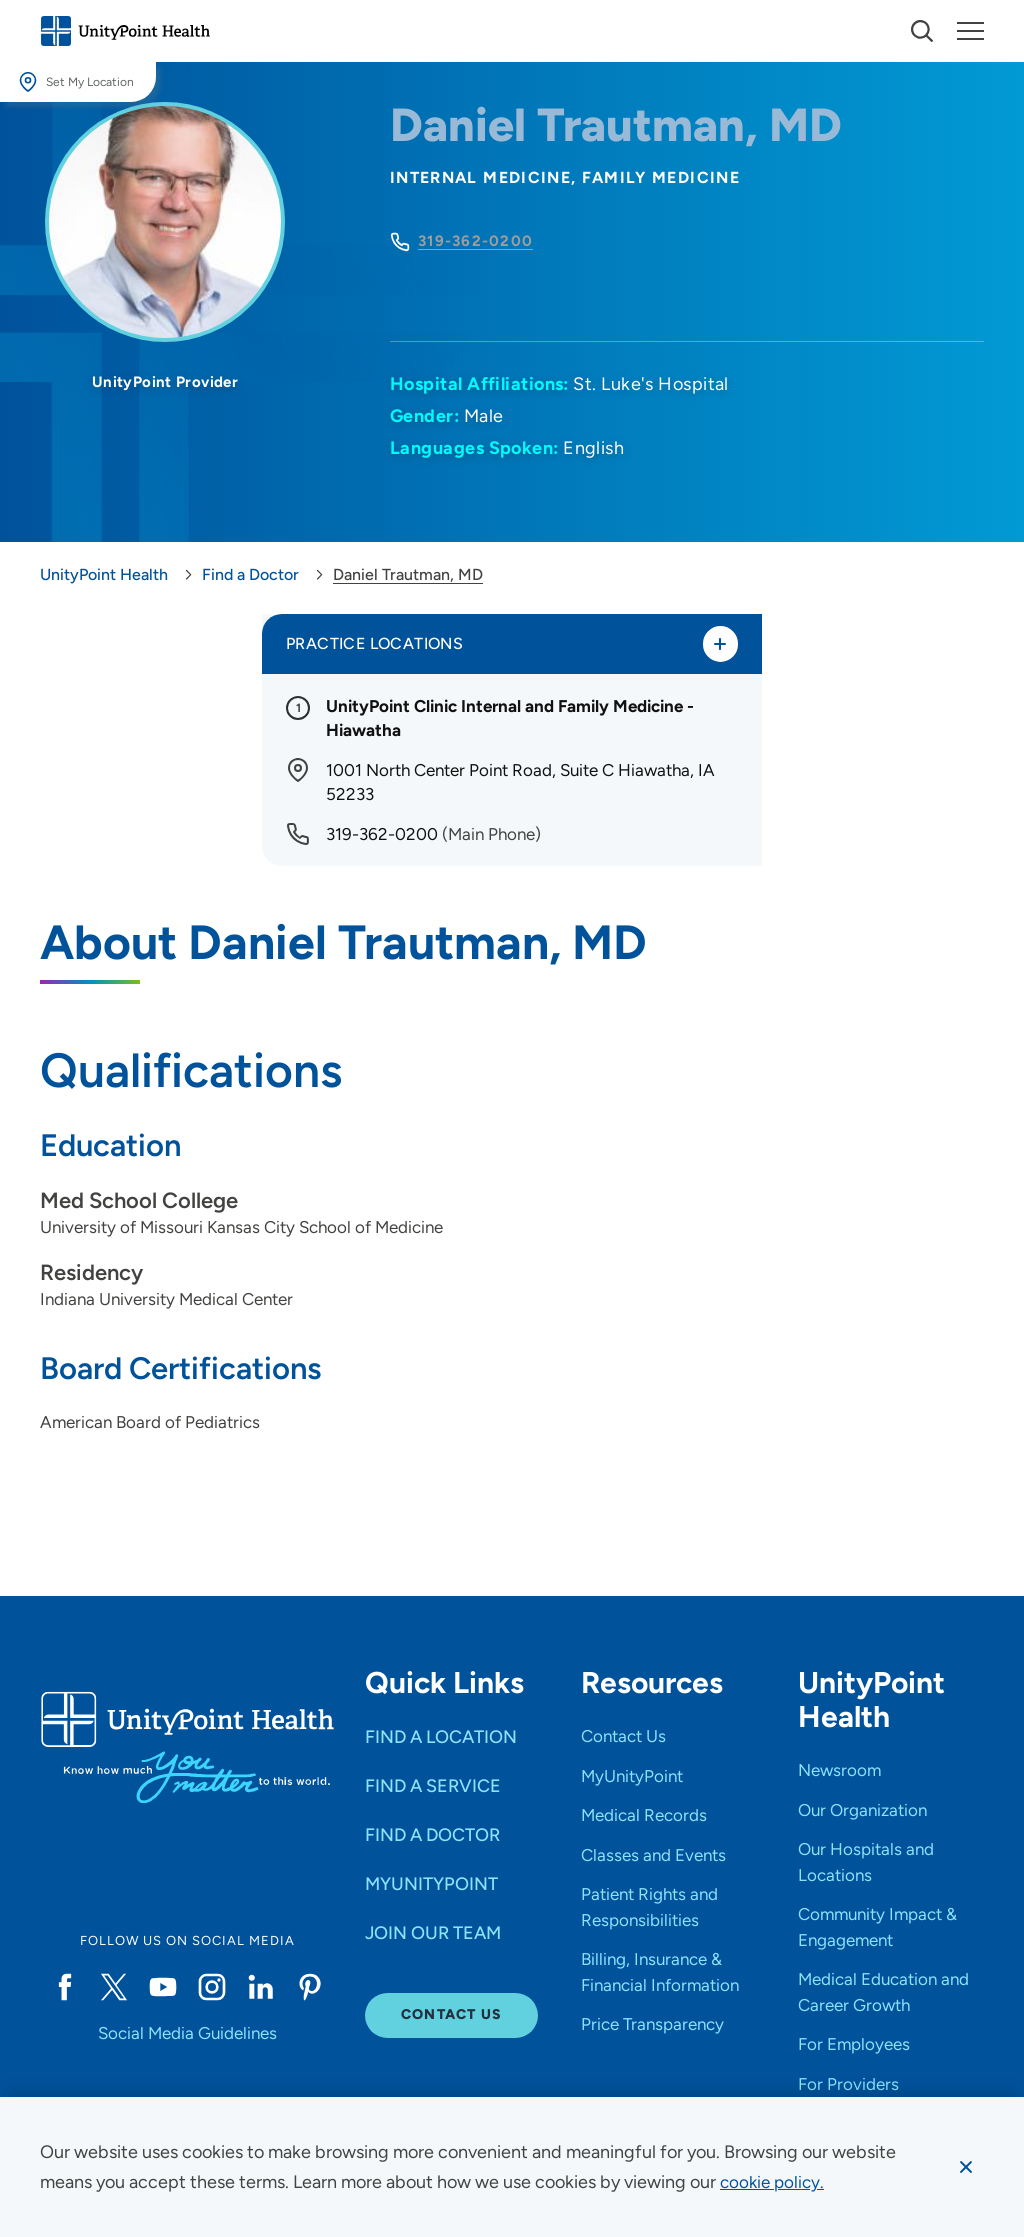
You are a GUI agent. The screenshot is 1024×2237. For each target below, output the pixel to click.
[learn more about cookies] (774, 2182)
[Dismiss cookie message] (965, 2167)
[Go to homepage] (125, 31)
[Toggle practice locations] (719, 645)
